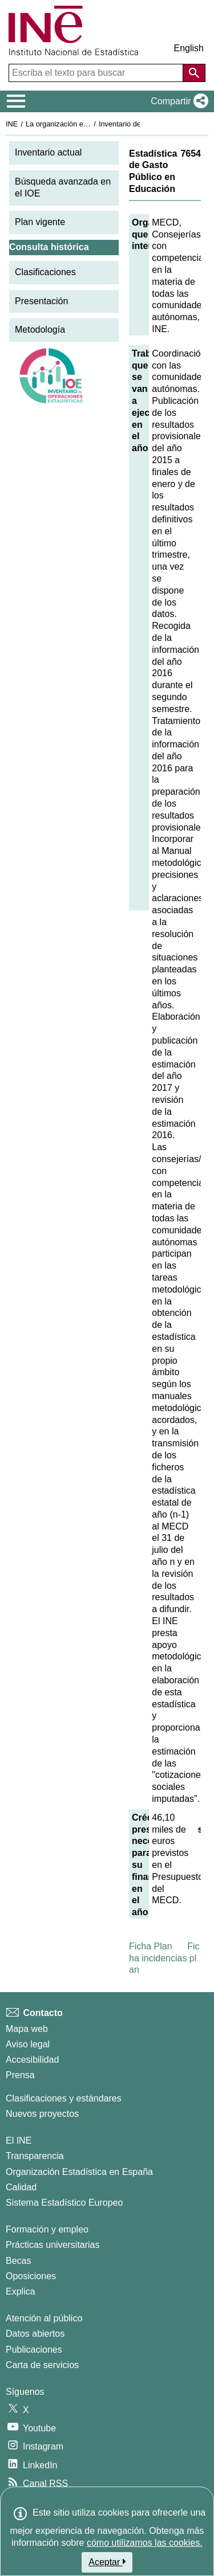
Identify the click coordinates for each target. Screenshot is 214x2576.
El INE (18, 2140)
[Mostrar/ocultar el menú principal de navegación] (16, 101)
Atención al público (44, 2318)
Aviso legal (28, 2044)
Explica (20, 2291)
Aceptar (107, 2562)
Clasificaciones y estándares (64, 2098)
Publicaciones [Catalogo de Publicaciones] (34, 2349)
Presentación (41, 301)
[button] (177, 101)
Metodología (40, 329)
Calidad (21, 2187)
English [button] (189, 48)
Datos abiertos (35, 2333)
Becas (18, 2261)
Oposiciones (31, 2276)
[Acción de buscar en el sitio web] (194, 73)
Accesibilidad (32, 2059)
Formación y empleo (47, 2229)
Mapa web (27, 2029)
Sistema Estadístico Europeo (64, 2202)
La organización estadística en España (88, 124)
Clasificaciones (45, 272)
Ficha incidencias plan (164, 1958)
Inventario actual (48, 152)
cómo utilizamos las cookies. (145, 2543)
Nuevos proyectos (42, 2114)
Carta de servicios (42, 2365)
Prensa (20, 2075)
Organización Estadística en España (79, 2172)
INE (12, 124)
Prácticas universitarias (53, 2245)
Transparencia (35, 2156)
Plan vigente (40, 222)
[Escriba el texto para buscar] (97, 73)
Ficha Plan (150, 1946)
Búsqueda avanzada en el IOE (63, 187)
